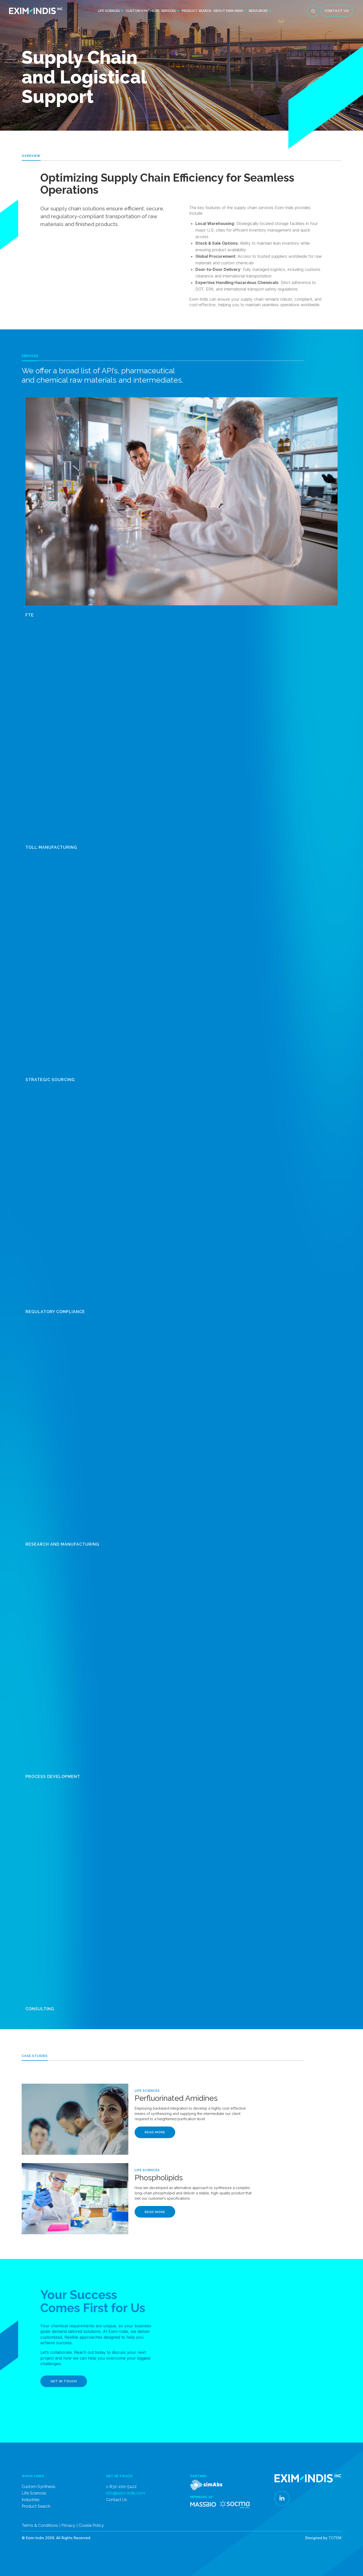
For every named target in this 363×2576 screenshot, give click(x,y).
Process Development (52, 1776)
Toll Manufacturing (51, 847)
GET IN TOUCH (63, 2381)
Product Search (36, 2506)
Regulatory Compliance (55, 1311)
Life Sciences (34, 2493)
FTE (29, 615)
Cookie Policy (91, 2525)
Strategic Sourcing (50, 1079)
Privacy (68, 2525)
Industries (31, 2499)
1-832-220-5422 (121, 2486)
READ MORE (155, 2132)
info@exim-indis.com (125, 2493)
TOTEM (334, 2538)
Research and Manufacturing (62, 1544)
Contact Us (337, 11)
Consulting (39, 2008)
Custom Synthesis (38, 2486)
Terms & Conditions (40, 2525)
